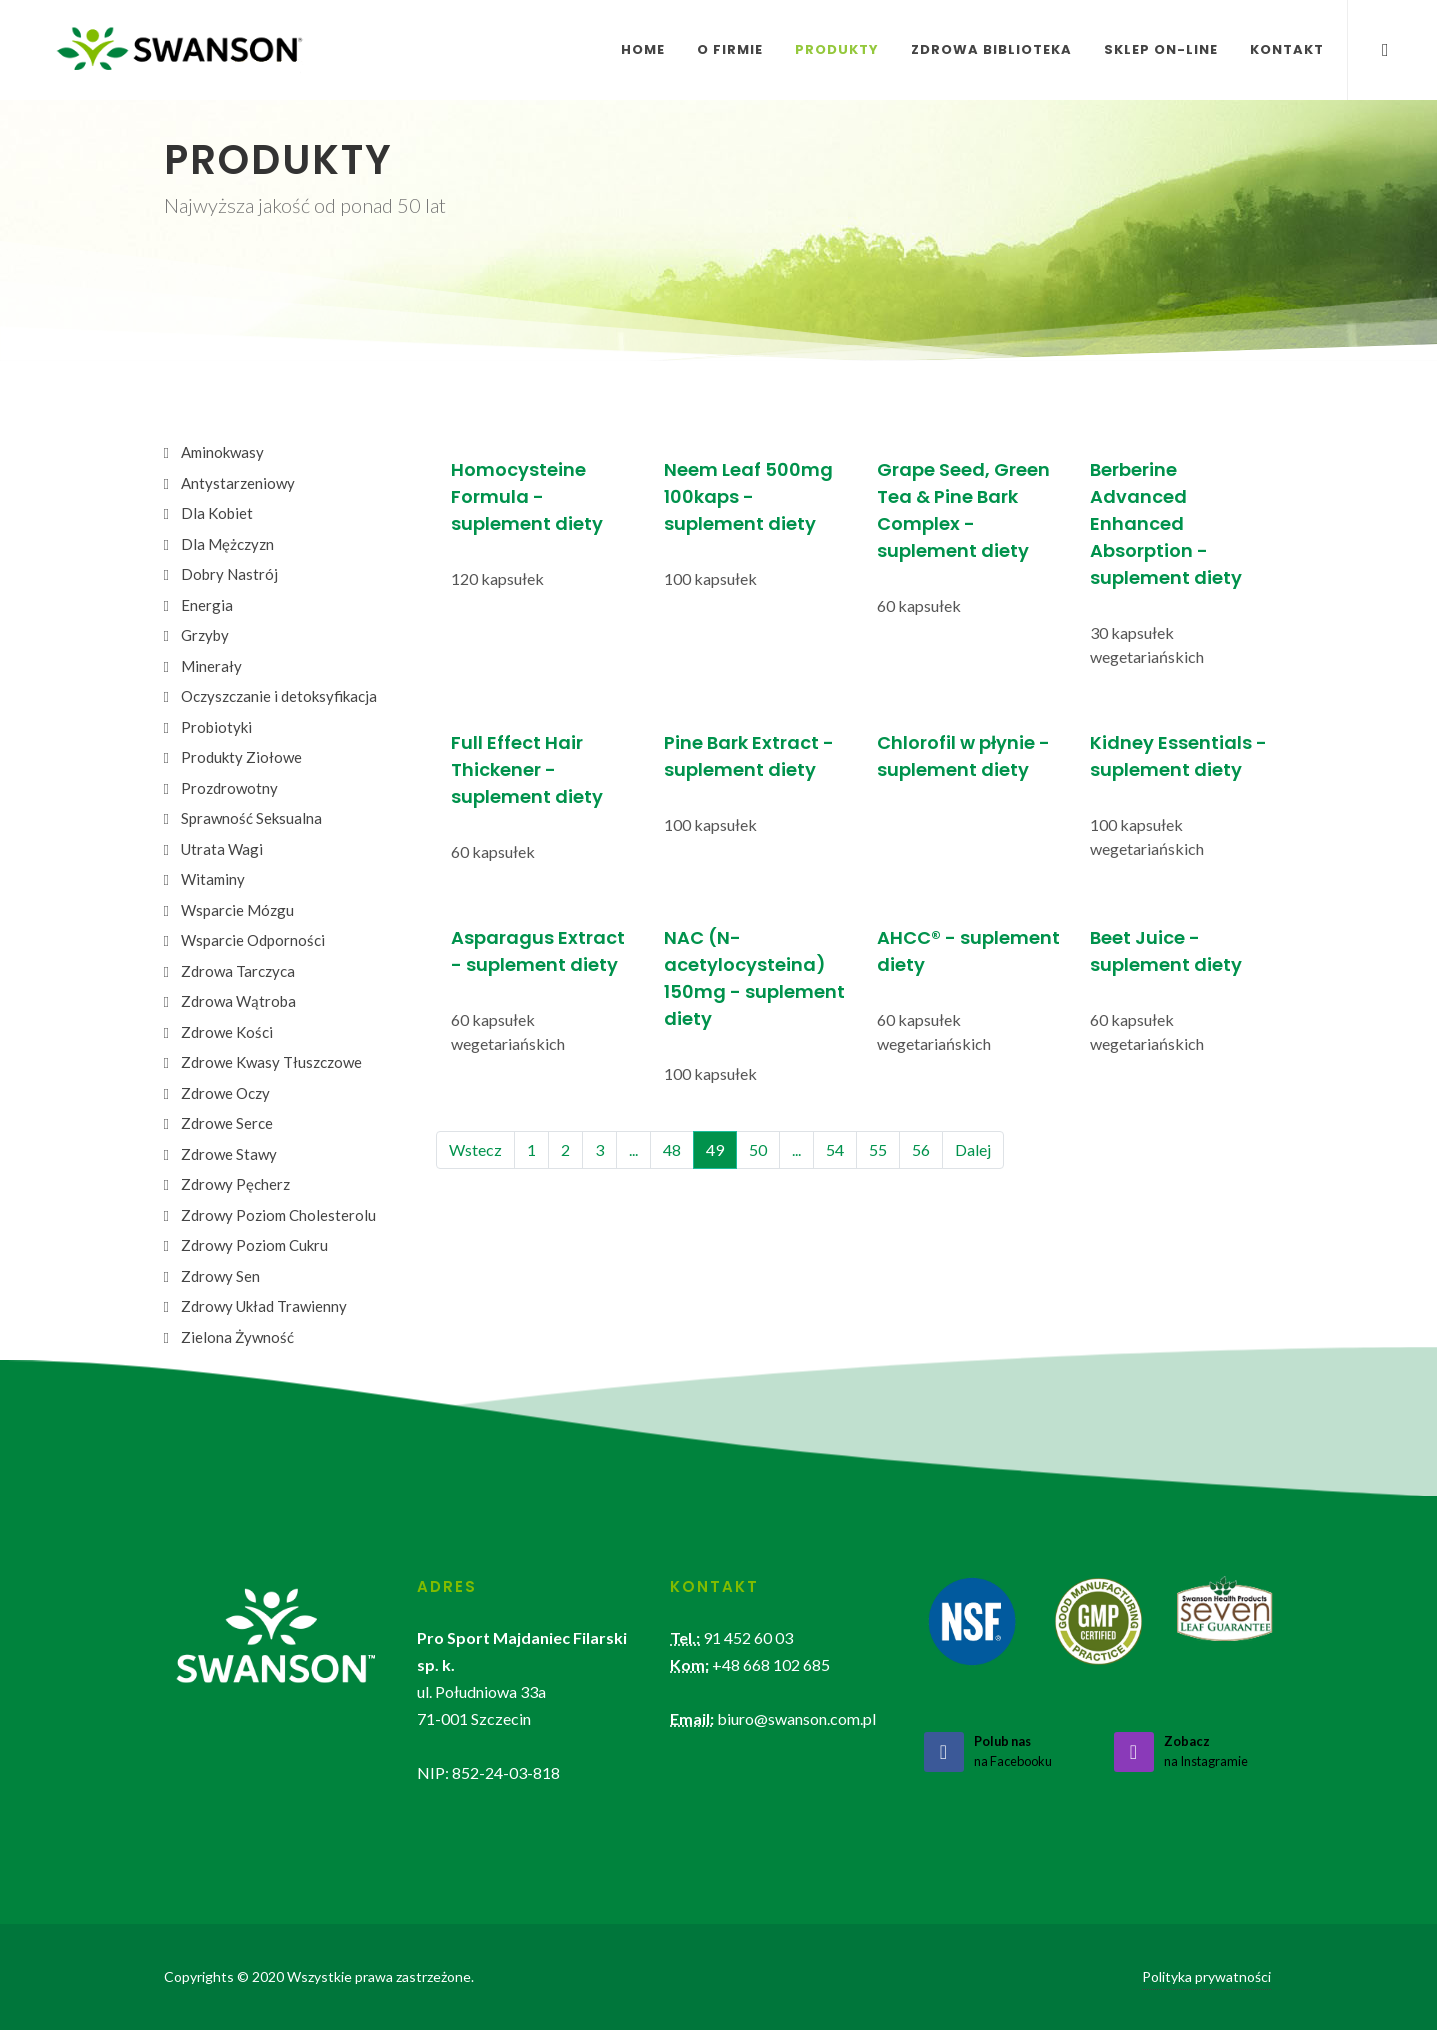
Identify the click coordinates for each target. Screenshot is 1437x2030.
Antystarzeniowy (238, 483)
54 (835, 1149)
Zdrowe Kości (227, 1032)
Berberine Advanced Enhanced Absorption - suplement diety (1166, 523)
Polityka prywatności (1206, 1976)
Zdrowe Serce (227, 1123)
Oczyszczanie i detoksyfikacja (279, 696)
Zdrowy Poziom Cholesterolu (278, 1215)
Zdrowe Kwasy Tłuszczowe (271, 1062)
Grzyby (205, 635)
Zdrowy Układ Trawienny (264, 1306)
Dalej (973, 1149)
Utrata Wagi (222, 849)
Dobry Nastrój (229, 574)
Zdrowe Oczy (225, 1093)
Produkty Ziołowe (241, 757)
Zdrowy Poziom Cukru (254, 1245)
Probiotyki (216, 727)
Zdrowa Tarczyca (238, 971)
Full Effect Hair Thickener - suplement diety (527, 769)
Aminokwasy (222, 452)
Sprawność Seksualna (251, 818)
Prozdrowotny (229, 788)
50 (758, 1149)
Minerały (211, 666)
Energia (207, 605)
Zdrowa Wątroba (238, 1001)
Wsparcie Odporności (253, 940)
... (633, 1149)
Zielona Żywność (237, 1337)
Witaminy (213, 879)
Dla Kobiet (217, 513)
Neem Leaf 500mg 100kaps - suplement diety (748, 496)
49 (715, 1149)
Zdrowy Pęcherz (235, 1184)
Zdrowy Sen (220, 1276)
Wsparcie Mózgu (237, 910)
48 (672, 1149)
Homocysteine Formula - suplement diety (527, 496)
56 (921, 1149)
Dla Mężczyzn (227, 544)
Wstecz (475, 1149)
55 (878, 1149)
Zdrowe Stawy (229, 1154)
